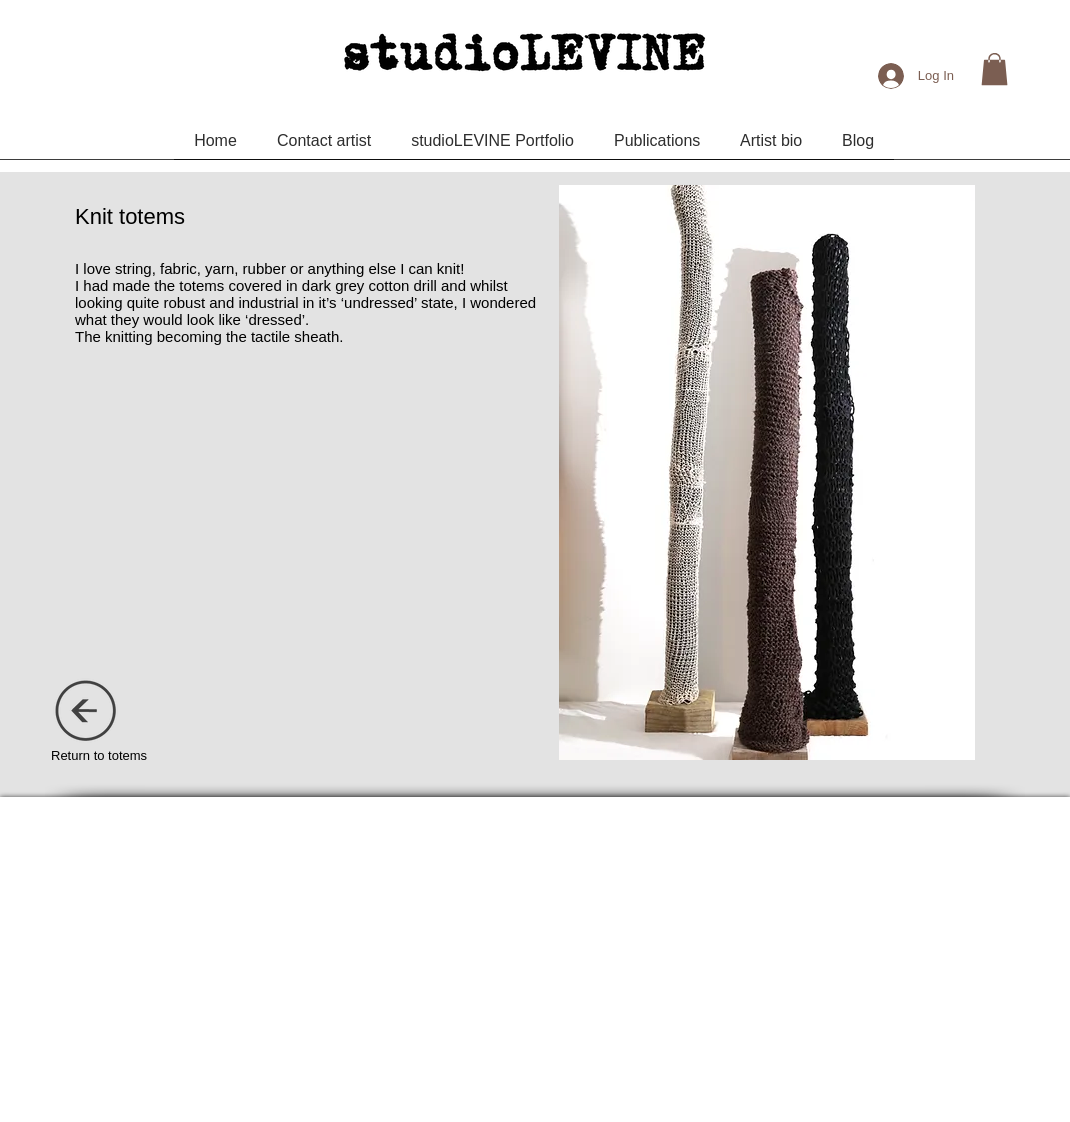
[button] (994, 69)
